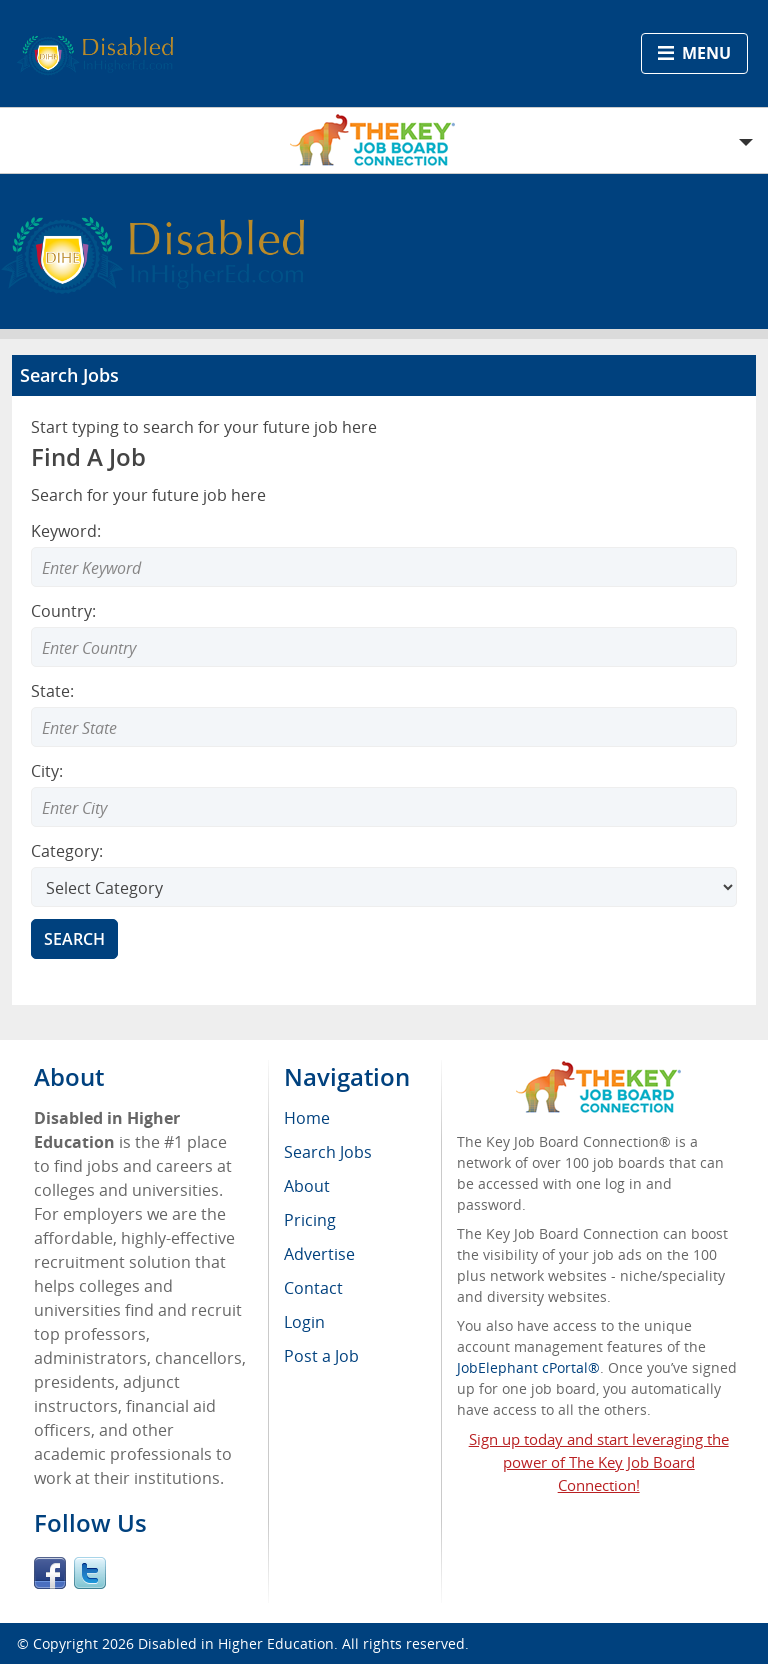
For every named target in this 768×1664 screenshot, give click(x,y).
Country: (63, 611)
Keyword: (66, 531)
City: (47, 771)
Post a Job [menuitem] (321, 1356)
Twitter (90, 1573)
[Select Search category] (384, 887)
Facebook (50, 1573)
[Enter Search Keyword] (384, 567)
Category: (67, 851)
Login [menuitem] (304, 1322)
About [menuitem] (307, 1186)
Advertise (319, 1254)
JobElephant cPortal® (528, 1367)
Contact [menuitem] (313, 1288)
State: (52, 691)
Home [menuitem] (307, 1118)
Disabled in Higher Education (236, 1643)
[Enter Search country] (384, 647)
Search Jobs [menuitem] (328, 1152)
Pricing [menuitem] (310, 1220)
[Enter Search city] (384, 807)
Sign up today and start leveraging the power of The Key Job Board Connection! (599, 1462)
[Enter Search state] (384, 727)
